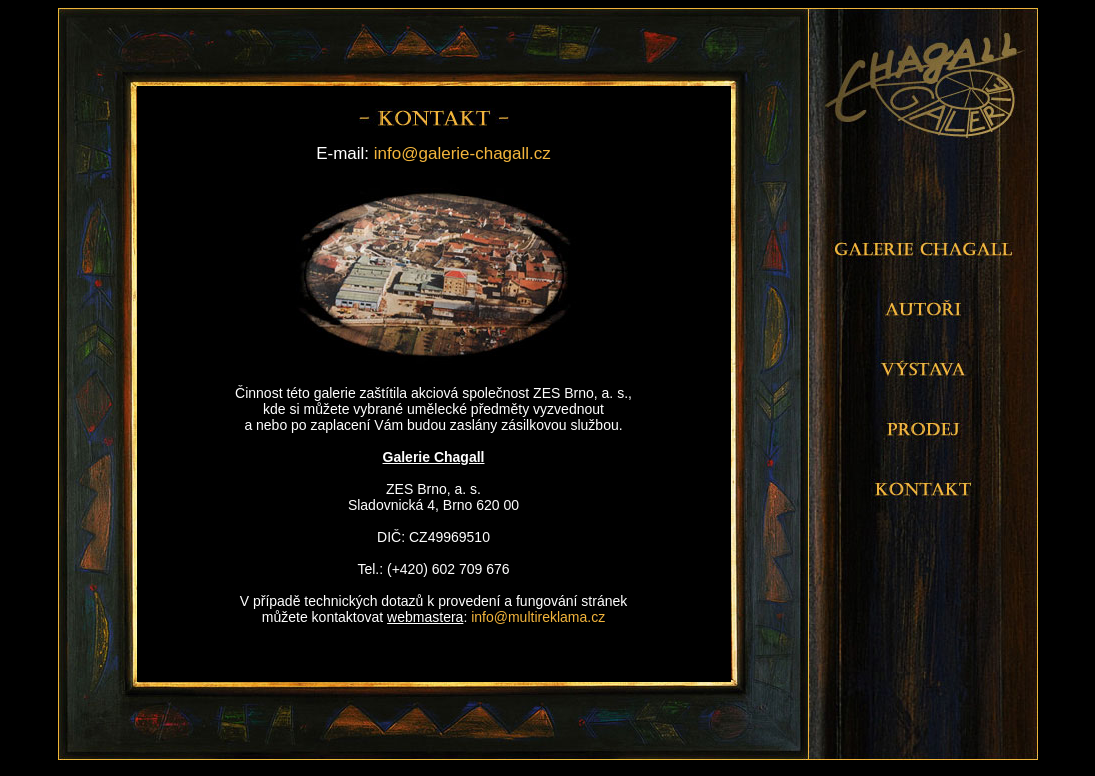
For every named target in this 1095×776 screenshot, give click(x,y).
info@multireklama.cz (538, 617)
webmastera (425, 617)
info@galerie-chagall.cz (462, 153)
